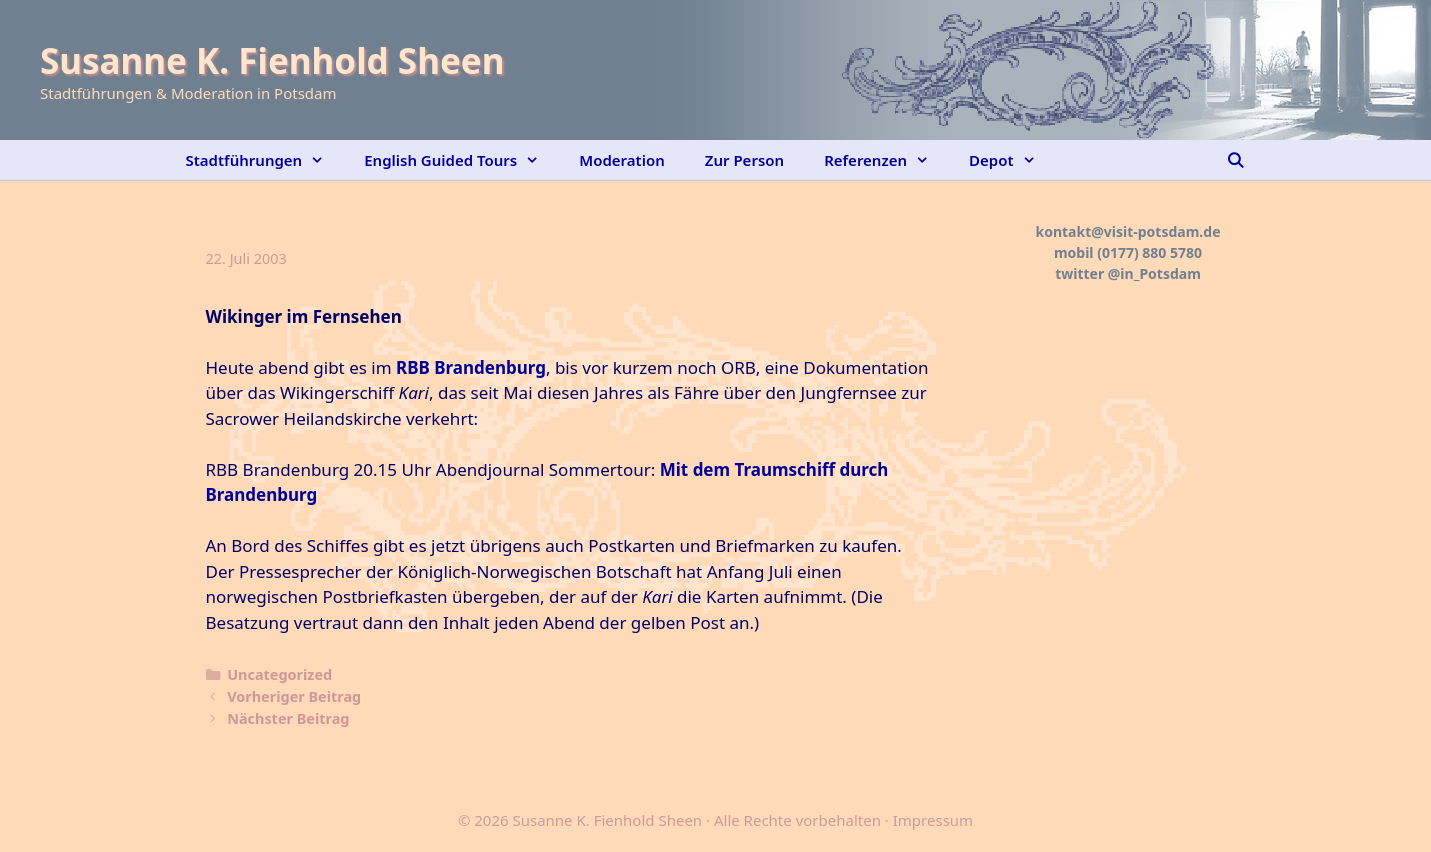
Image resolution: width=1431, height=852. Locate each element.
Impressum (933, 820)
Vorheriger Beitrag (294, 696)
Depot (1012, 160)
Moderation (622, 160)
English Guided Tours (461, 160)
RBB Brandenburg (471, 367)
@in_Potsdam (1154, 273)
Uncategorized (279, 674)
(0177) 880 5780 (1149, 252)
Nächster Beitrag (288, 718)
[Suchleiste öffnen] (1235, 160)
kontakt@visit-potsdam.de (1128, 231)
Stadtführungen (265, 160)
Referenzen (886, 160)
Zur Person (744, 160)
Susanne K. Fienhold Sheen (272, 60)
